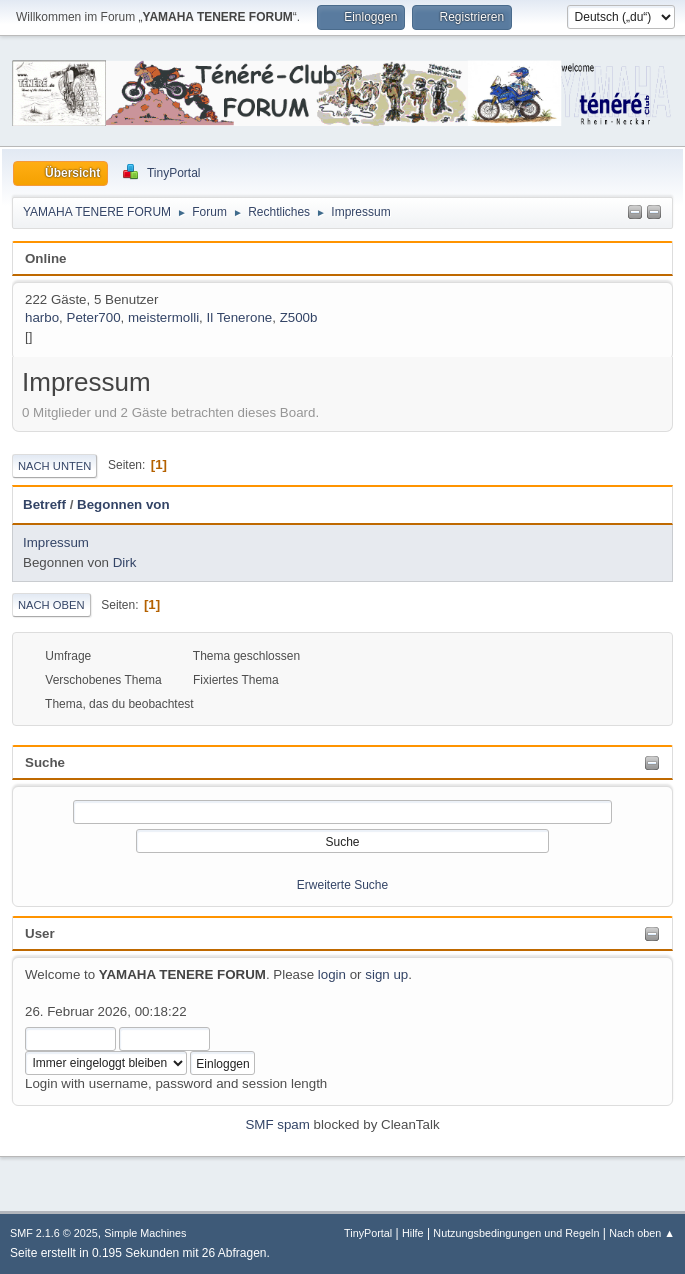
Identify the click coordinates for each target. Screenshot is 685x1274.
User (40, 933)
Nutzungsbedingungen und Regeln (516, 1233)
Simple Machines (145, 1233)
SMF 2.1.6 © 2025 (54, 1233)
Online (45, 258)
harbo (42, 317)
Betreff (44, 504)
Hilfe (413, 1233)
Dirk (125, 562)
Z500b (299, 317)
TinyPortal (368, 1233)
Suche (45, 762)
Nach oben (51, 605)
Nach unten (54, 466)
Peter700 (94, 317)
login (332, 974)
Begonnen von (123, 504)
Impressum (56, 542)
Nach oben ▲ (642, 1233)
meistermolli (163, 317)
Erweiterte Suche (342, 885)
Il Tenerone (240, 317)
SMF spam (277, 1124)
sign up (386, 974)
